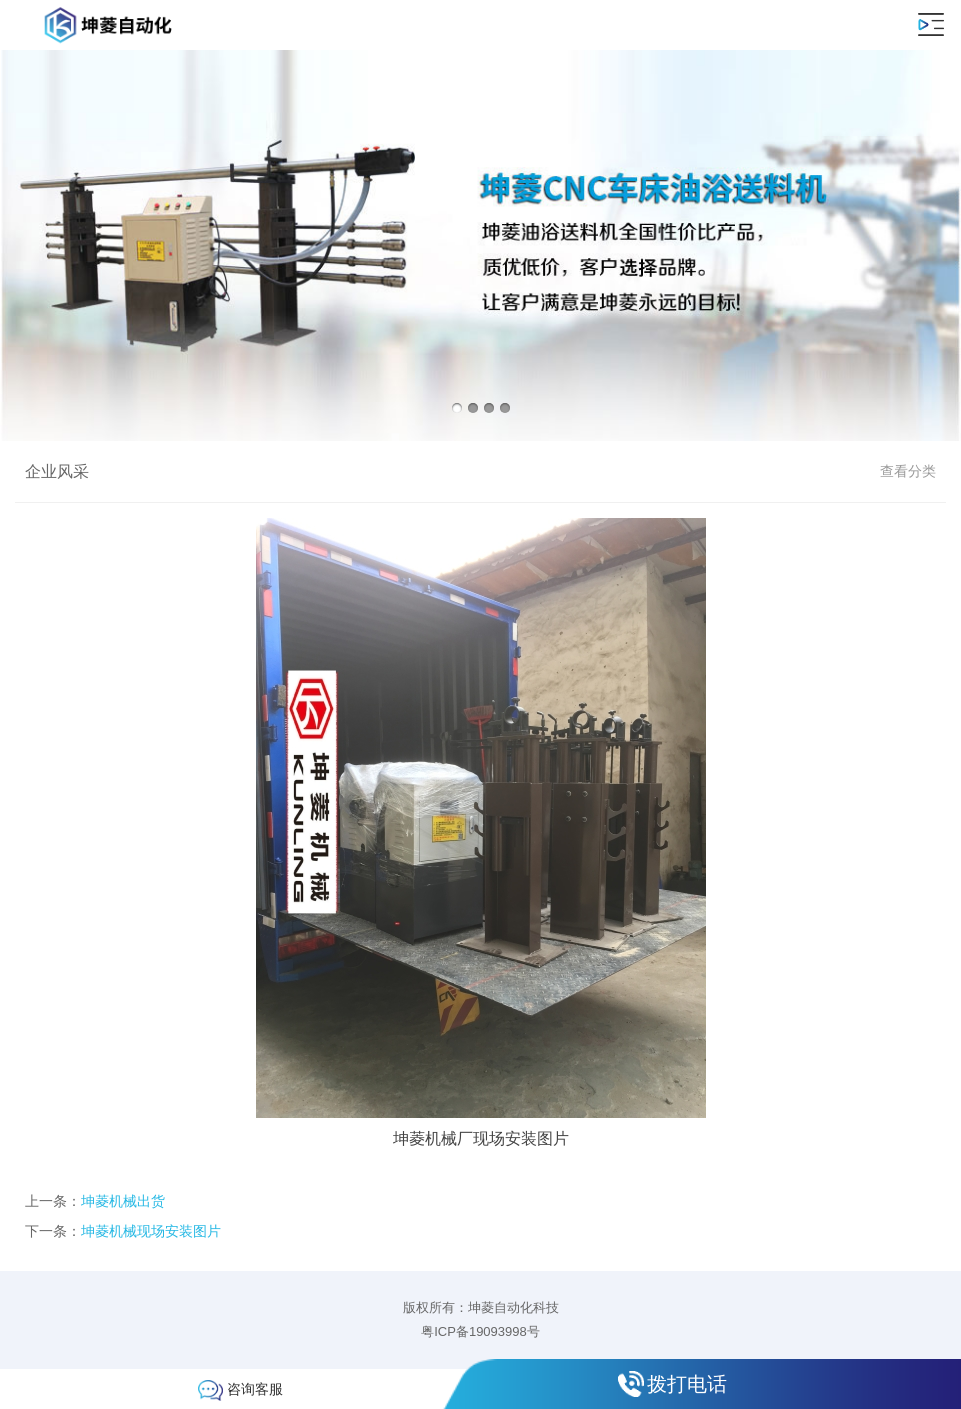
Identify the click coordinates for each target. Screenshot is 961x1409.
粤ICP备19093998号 (480, 1331)
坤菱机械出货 (123, 1201)
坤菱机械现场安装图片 (151, 1231)
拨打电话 (687, 1384)
